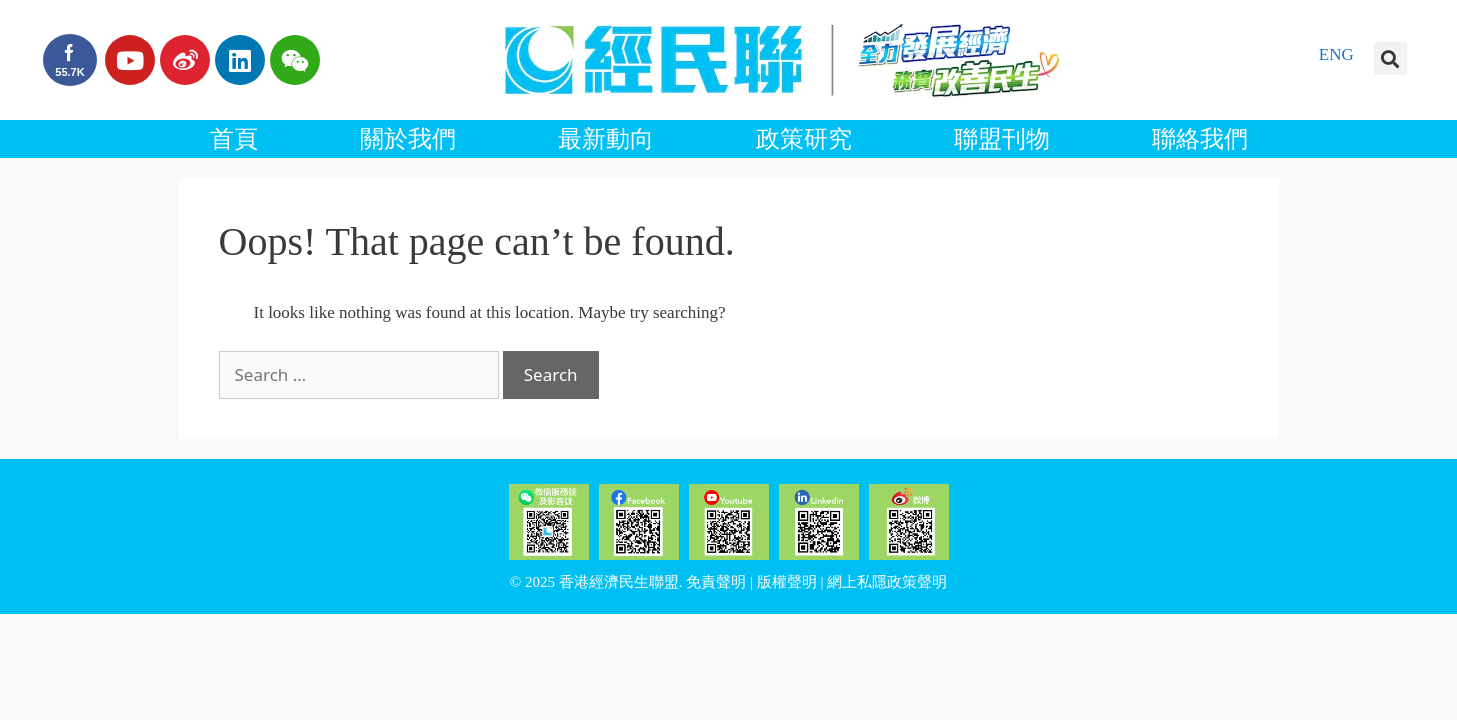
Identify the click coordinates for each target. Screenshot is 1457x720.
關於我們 (408, 139)
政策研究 (804, 139)
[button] (1390, 58)
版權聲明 (787, 582)
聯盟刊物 (1002, 139)
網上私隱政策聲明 (887, 582)
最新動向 (606, 139)
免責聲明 (716, 582)
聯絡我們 (1200, 139)
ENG (1336, 54)
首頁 (234, 139)
